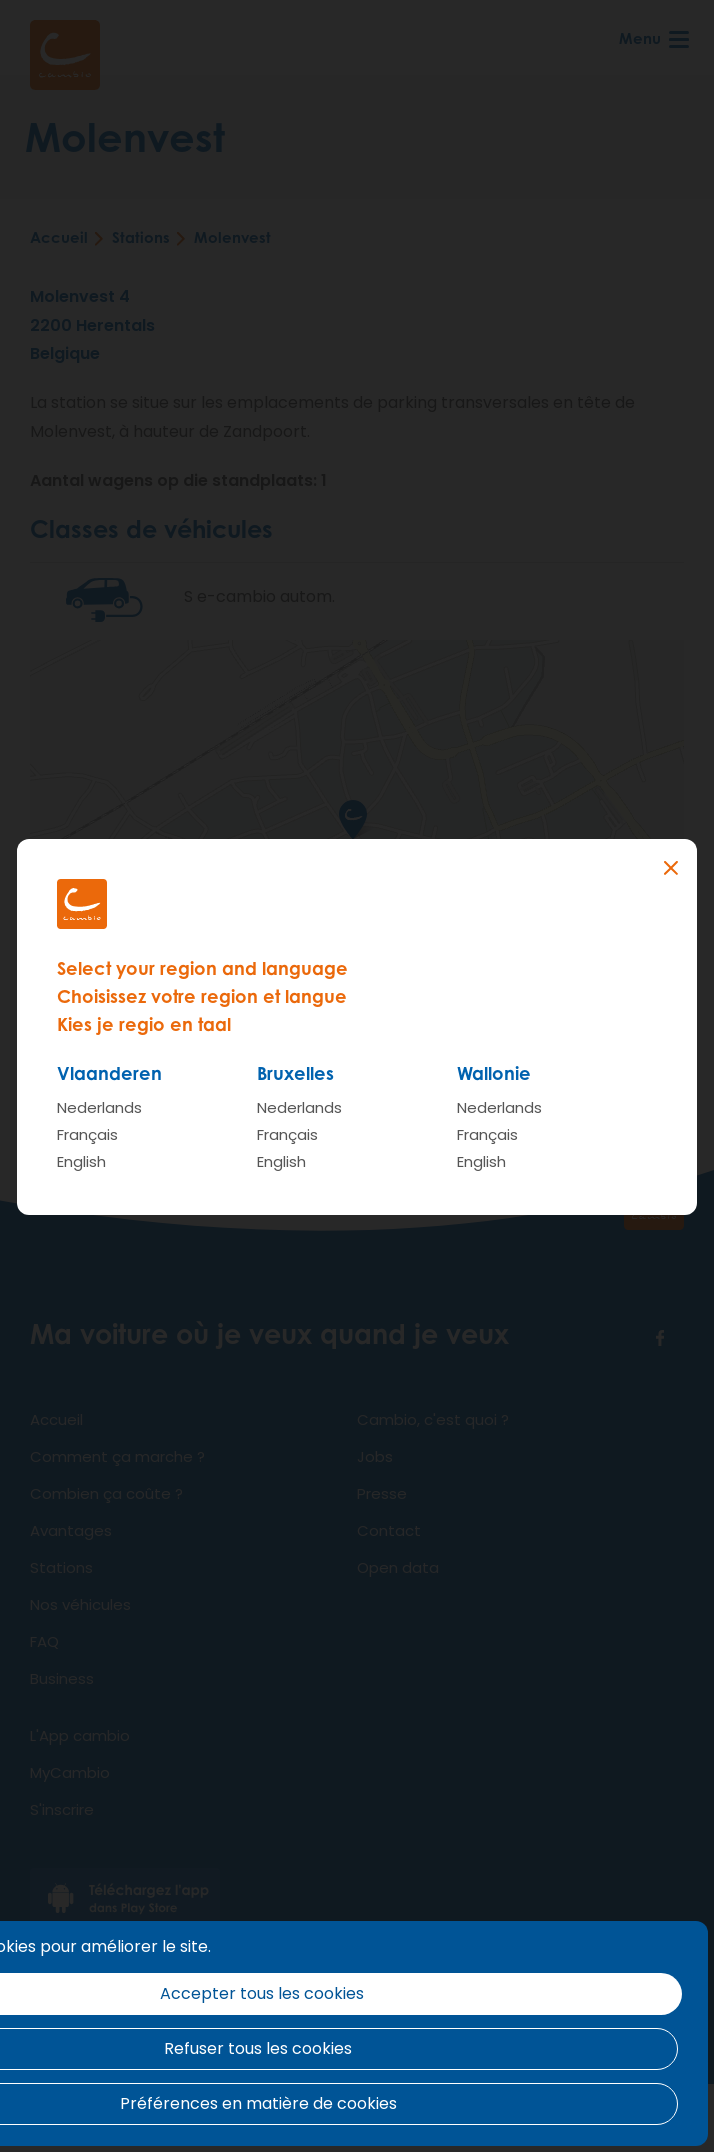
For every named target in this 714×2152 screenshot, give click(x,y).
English (81, 1161)
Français (87, 1134)
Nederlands (99, 1107)
